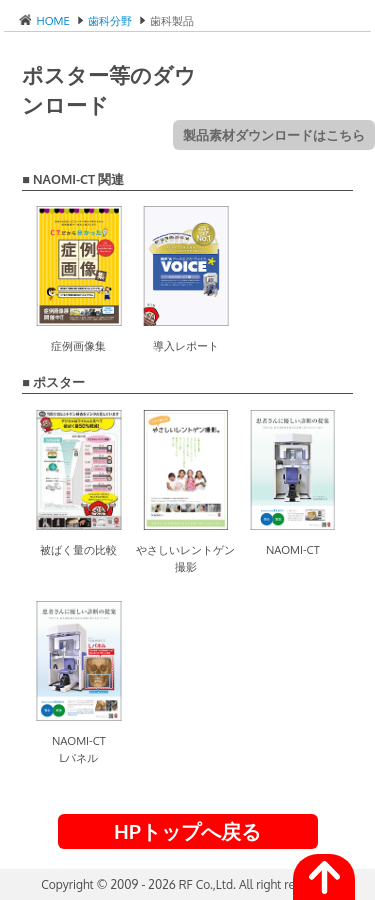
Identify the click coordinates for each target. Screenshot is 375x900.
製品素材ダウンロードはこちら (274, 135)
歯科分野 (110, 20)
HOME (52, 20)
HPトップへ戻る (187, 831)
